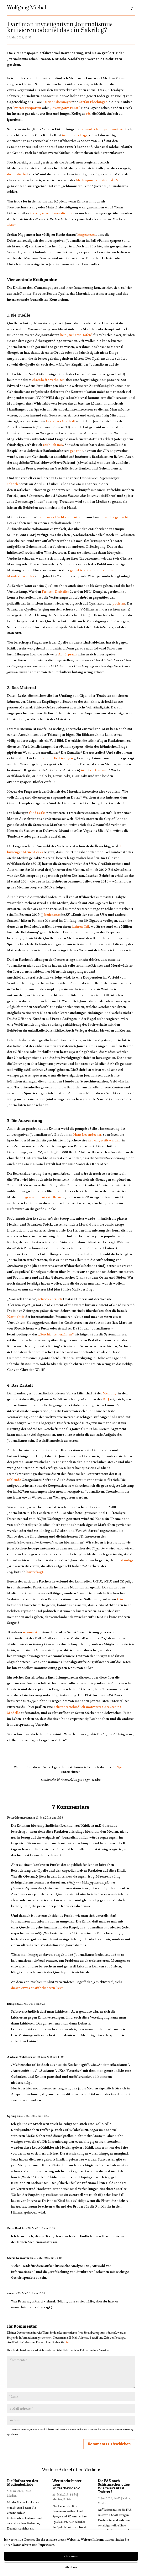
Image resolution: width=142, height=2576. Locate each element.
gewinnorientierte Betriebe (45, 1197)
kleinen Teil (80, 926)
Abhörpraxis (67, 654)
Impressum (46, 2544)
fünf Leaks (37, 812)
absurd (87, 129)
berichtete (52, 914)
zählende (14, 1479)
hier (67, 2342)
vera (10, 2293)
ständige (127, 1560)
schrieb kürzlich (50, 1298)
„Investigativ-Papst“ (65, 107)
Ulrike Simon (116, 179)
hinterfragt (34, 1571)
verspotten (33, 107)
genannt (76, 450)
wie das (28, 576)
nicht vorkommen (94, 770)
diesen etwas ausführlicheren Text (37, 1987)
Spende (122, 1767)
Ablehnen (71, 2567)
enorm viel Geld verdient (58, 517)
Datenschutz (22, 2544)
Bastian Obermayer (56, 101)
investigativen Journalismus (51, 213)
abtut (11, 224)
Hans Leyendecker (87, 1134)
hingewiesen (86, 234)
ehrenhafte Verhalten (48, 379)
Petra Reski (15, 2228)
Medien (12, 2496)
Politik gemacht (116, 517)
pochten (118, 603)
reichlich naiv (53, 444)
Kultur (126, 2498)
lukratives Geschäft (61, 421)
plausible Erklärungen (56, 758)
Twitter (18, 107)
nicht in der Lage (74, 135)
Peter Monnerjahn (19, 1817)
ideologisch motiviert (110, 129)
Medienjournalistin (90, 179)
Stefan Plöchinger (93, 101)
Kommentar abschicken (109, 2444)
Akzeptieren (71, 2556)
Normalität (15, 1316)
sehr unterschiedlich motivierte (77, 1706)
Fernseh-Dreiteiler (55, 591)
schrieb (12, 483)
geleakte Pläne (81, 570)
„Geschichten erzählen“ (56, 1334)
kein (120, 1599)
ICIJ (106, 1399)
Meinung (110, 1393)
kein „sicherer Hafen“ (76, 334)
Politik (67, 2499)
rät (88, 113)
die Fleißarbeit (18, 174)
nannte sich (32, 1632)
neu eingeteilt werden (104, 1140)
